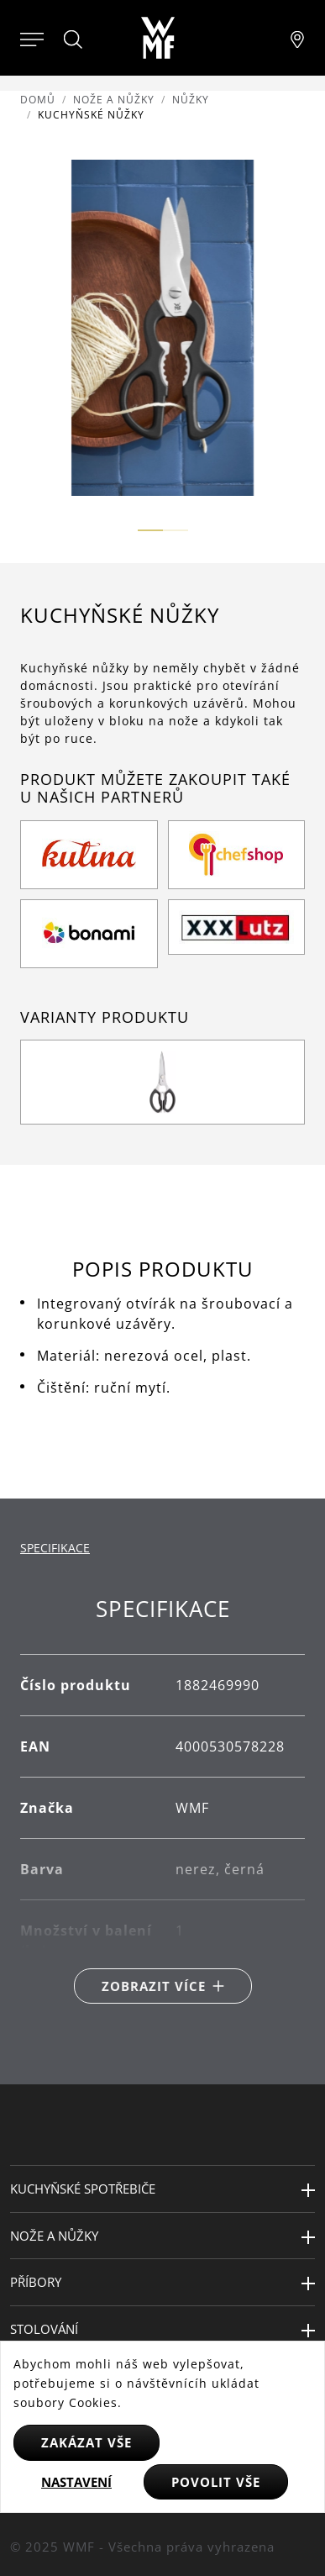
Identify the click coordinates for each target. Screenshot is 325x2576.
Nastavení (76, 2481)
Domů (37, 99)
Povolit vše (215, 2481)
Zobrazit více (154, 1986)
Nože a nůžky (114, 99)
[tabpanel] (162, 1800)
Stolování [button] (44, 2329)
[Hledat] (74, 39)
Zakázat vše (86, 2442)
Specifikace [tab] (55, 1548)
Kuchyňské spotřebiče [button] (82, 2188)
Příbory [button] (35, 2281)
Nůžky (190, 99)
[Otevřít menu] (32, 38)
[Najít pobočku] (297, 37)
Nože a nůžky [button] (54, 2235)
